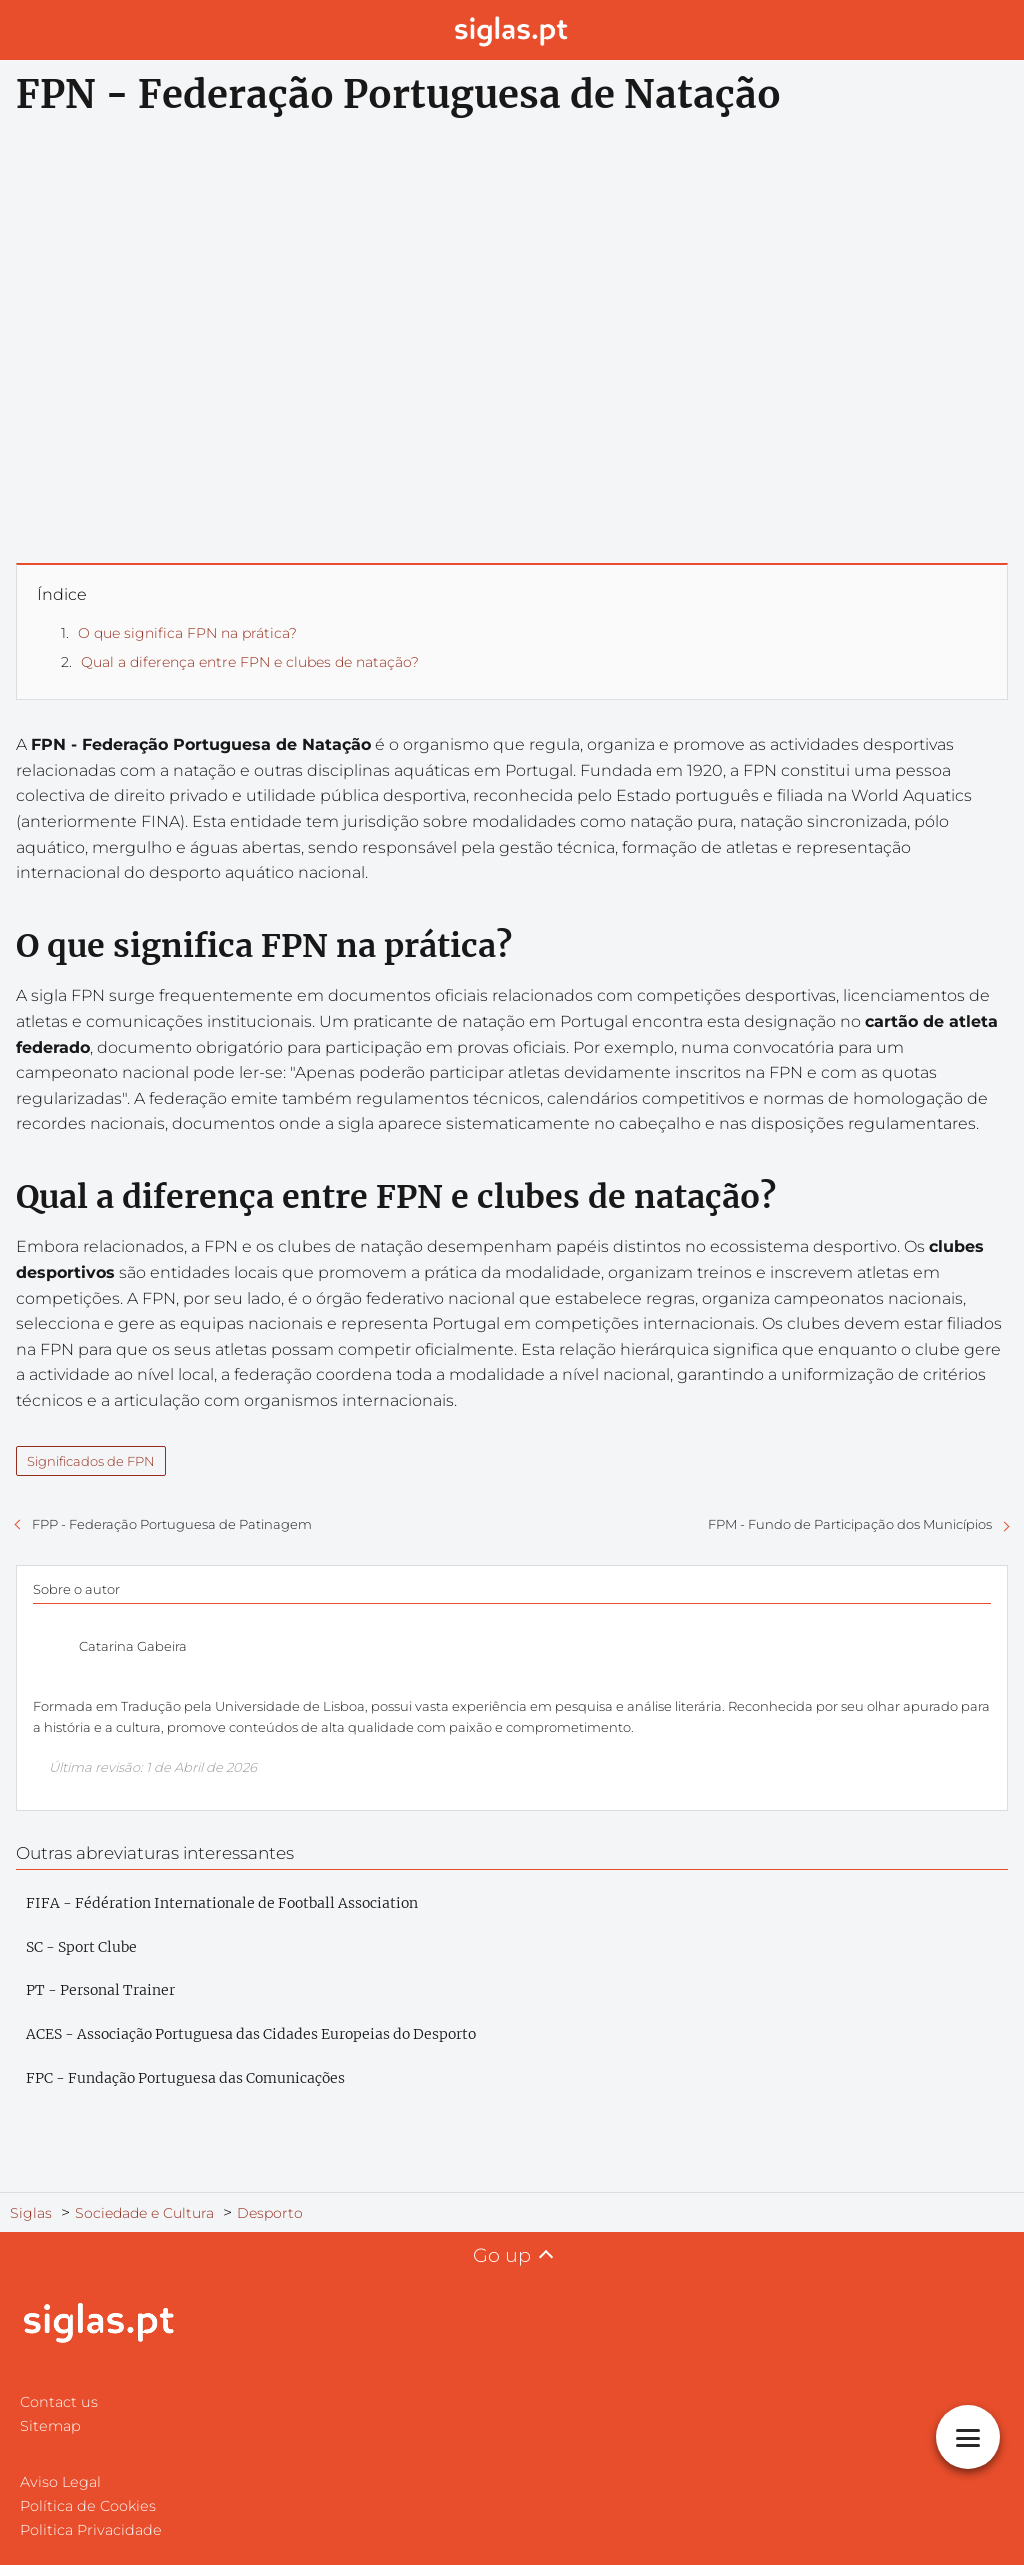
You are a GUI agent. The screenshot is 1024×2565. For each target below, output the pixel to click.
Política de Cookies (88, 2506)
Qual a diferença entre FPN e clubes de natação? (250, 662)
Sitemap (50, 2426)
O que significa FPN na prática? (187, 633)
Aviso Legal (60, 2482)
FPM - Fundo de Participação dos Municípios (850, 1524)
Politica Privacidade (91, 2530)
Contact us (59, 2402)
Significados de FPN (91, 1461)
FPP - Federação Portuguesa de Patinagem (172, 1524)
